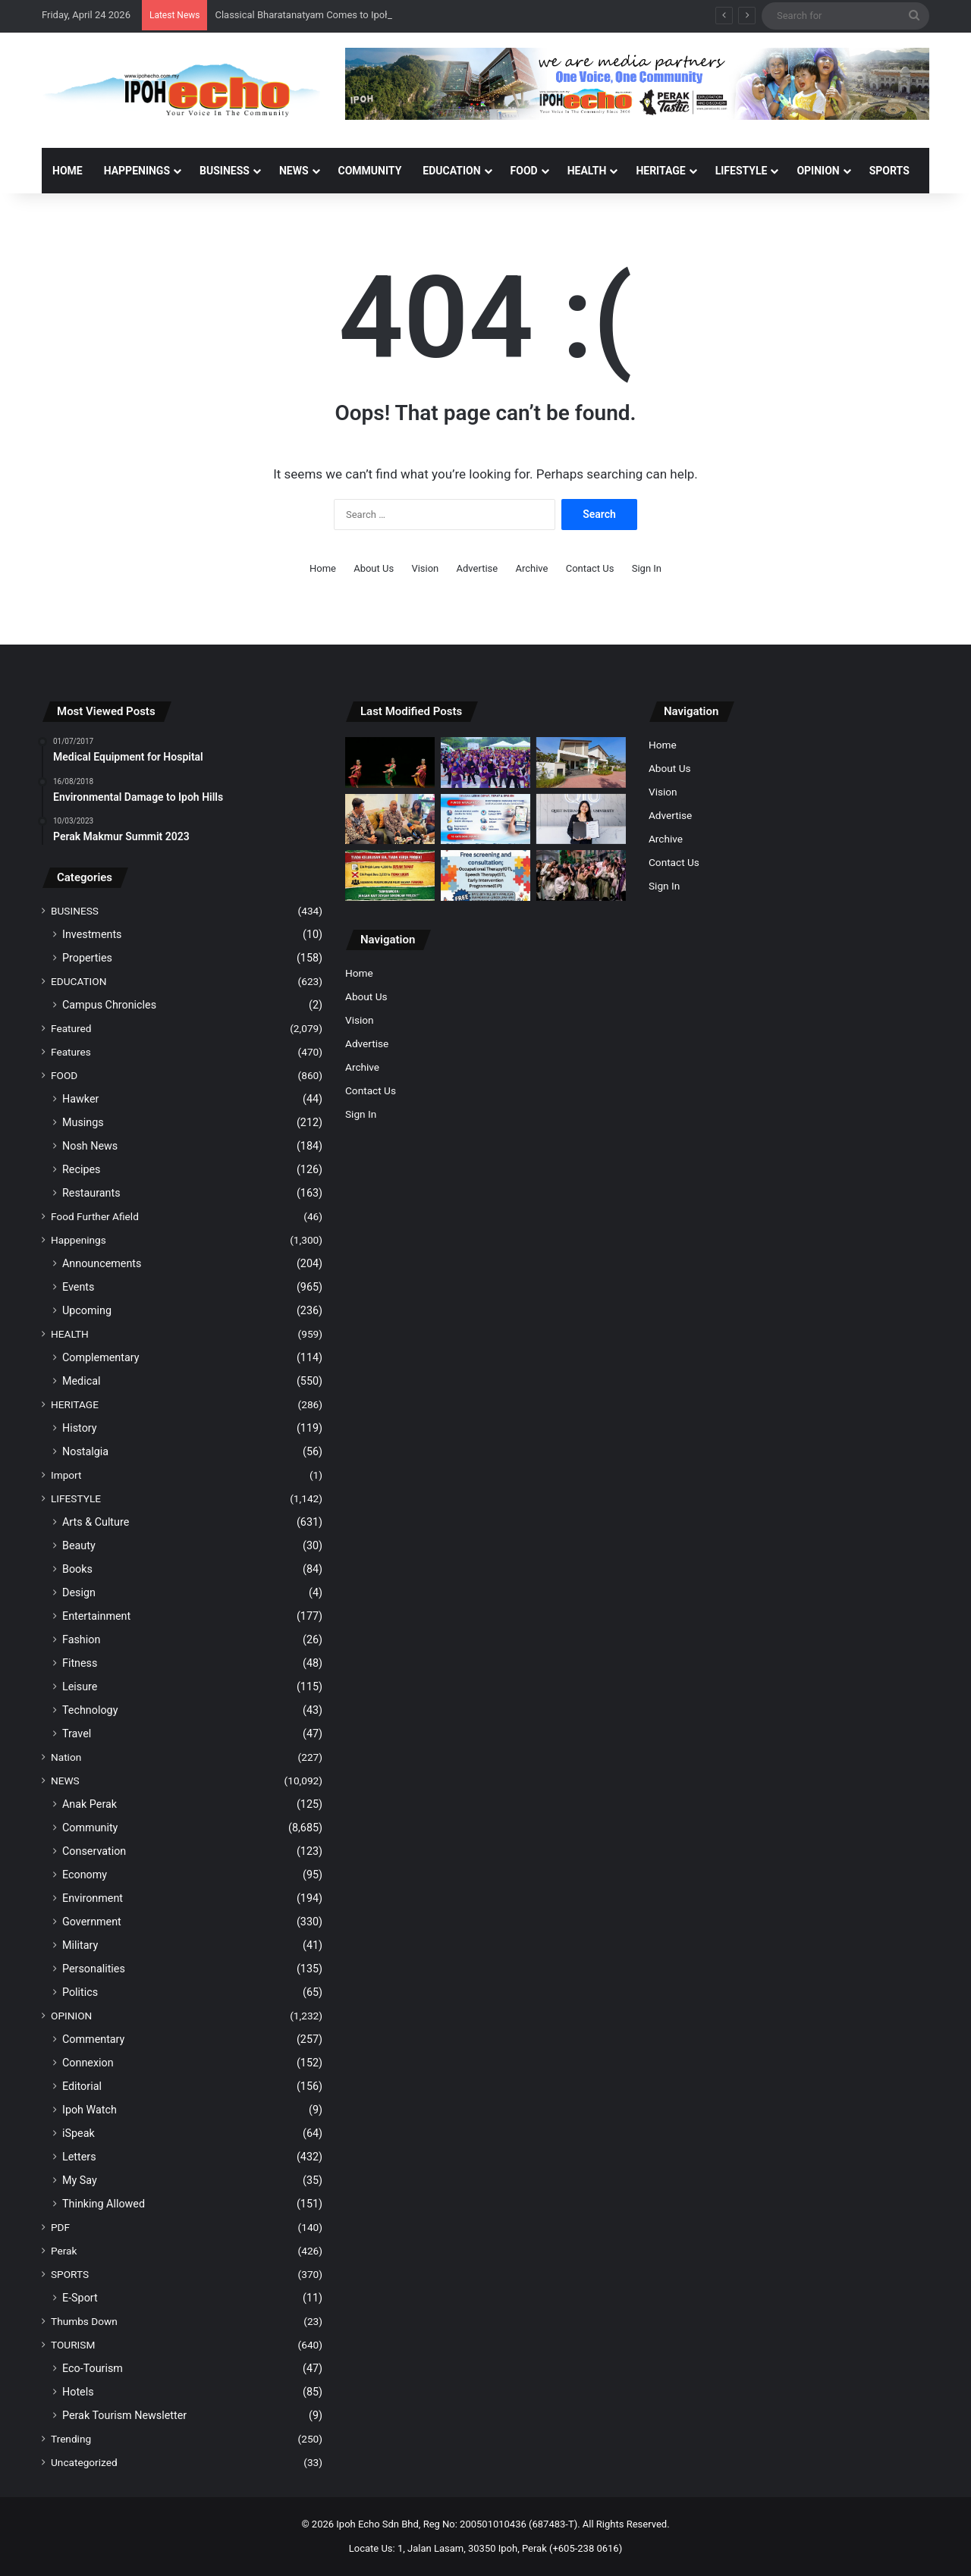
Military (80, 1945)
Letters (79, 2157)
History (79, 1428)
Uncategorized (84, 2462)
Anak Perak (89, 1804)
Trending (71, 2439)
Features (71, 1052)
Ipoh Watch (89, 2110)
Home (67, 171)
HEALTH (587, 171)
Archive (531, 568)
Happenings (78, 1240)
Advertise (477, 568)
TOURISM (73, 2345)
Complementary (101, 1357)
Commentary (93, 2039)
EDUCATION (451, 171)
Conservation (94, 1851)
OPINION (818, 171)
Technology (90, 1710)
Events (78, 1287)
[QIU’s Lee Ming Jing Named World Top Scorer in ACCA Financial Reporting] (581, 819)
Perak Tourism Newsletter (124, 2415)
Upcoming (87, 1310)
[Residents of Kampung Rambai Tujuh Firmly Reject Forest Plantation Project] (390, 875)
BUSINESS (225, 171)
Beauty (79, 1545)
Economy (84, 1874)
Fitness (79, 1663)
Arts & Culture (95, 1522)
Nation (66, 1757)
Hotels (78, 2392)
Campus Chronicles (109, 1005)
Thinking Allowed (103, 2204)
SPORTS (889, 171)
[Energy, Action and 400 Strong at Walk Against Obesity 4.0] (485, 762)
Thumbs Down (84, 2321)
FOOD (524, 171)
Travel (76, 1733)
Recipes (81, 1169)
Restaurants (91, 1193)
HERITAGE (660, 171)
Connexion (88, 2063)
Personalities (93, 1969)
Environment (92, 1898)
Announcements (101, 1263)
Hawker (80, 1099)
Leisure (79, 1686)
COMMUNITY (370, 171)
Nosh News (90, 1146)
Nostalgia (85, 1451)
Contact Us (590, 568)
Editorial (82, 2086)
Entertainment (96, 1616)
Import (66, 1475)
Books (77, 1569)
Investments (92, 934)
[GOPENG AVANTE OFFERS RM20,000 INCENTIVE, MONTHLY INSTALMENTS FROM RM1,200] (581, 762)
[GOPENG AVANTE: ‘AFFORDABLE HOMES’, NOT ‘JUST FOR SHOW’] (390, 819)
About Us (374, 568)
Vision (424, 568)
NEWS (294, 171)
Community (90, 1827)
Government (91, 1922)
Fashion (81, 1639)
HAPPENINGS (137, 171)
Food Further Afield (95, 1216)
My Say (79, 2180)
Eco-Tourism (92, 2368)
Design (79, 1592)
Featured (71, 1028)
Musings (83, 1122)
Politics (80, 1992)
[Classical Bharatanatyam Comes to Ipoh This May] (390, 762)
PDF (60, 2227)
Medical (81, 1381)
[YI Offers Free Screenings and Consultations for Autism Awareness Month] (485, 875)
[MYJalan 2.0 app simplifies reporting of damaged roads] (485, 819)
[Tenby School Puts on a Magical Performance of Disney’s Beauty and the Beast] (581, 875)
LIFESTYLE (741, 171)
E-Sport (80, 2298)
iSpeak (78, 2133)
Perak (64, 2251)
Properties (87, 958)
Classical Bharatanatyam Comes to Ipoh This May (323, 14)
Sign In (646, 568)
